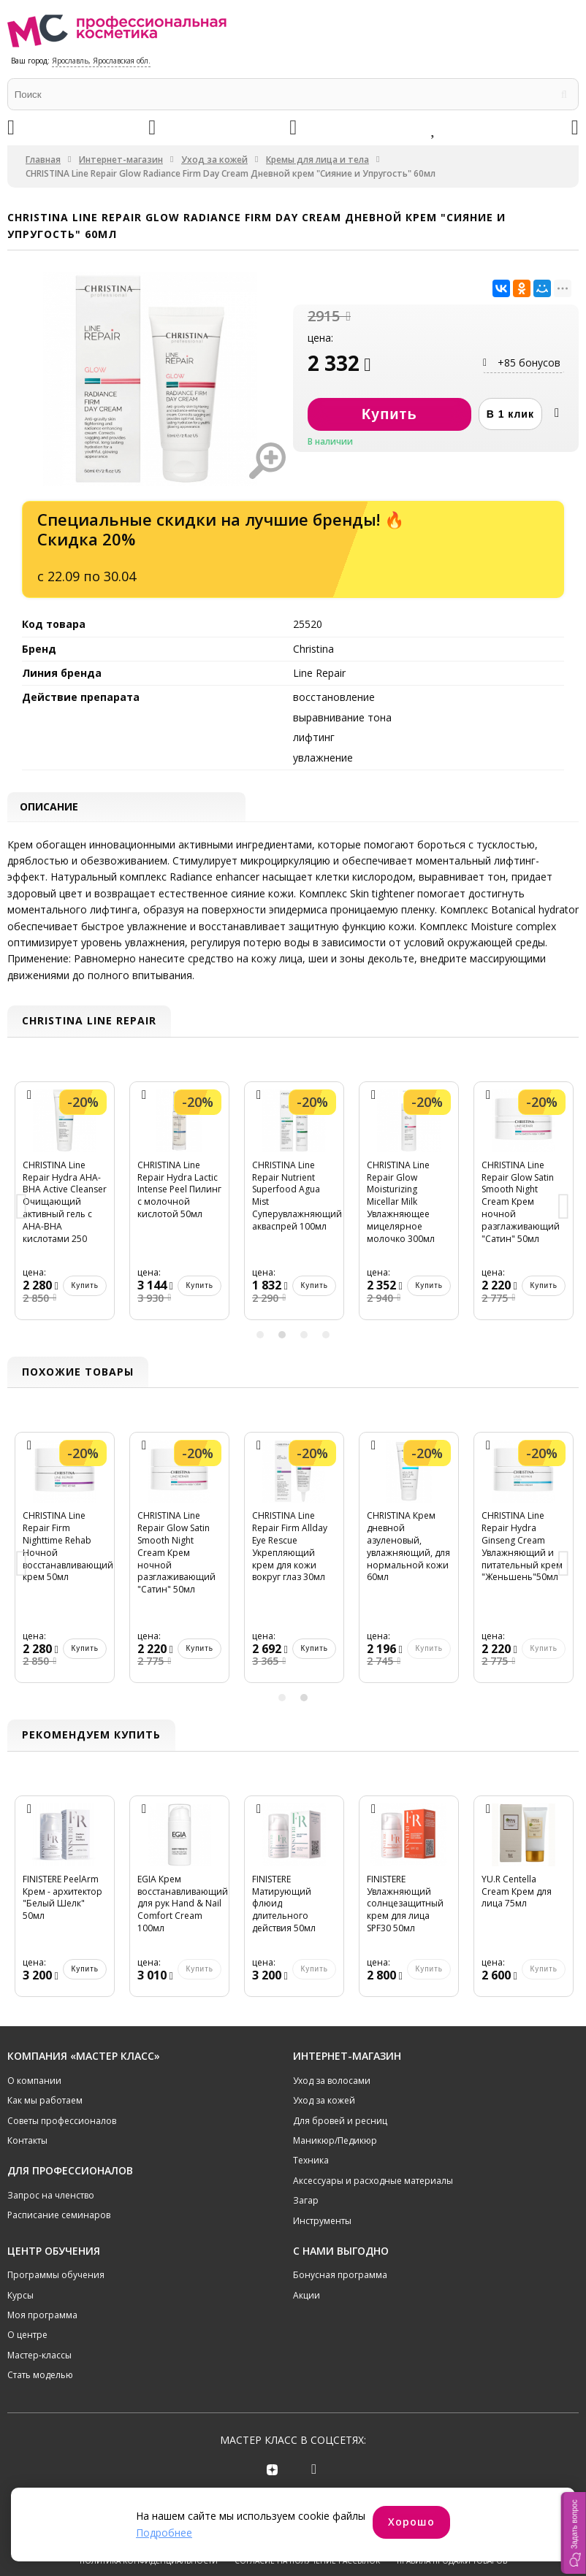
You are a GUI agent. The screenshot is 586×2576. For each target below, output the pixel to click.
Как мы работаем (45, 2102)
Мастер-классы (39, 2357)
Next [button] (564, 1209)
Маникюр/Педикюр (335, 2142)
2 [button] (282, 1336)
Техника (311, 2162)
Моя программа (42, 2317)
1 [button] (260, 1336)
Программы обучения (55, 2277)
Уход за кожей (214, 159)
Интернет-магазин (121, 159)
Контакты (27, 2142)
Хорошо (411, 2522)
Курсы (20, 2297)
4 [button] (326, 1336)
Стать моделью (40, 2377)
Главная (43, 159)
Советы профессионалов (61, 2122)
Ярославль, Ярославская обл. (101, 60)
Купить (85, 1288)
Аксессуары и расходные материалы (373, 2182)
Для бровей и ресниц (340, 2122)
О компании (34, 2082)
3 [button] (304, 1336)
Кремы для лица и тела (317, 159)
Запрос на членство (50, 2196)
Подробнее (164, 2532)
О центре (27, 2337)
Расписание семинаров (58, 2217)
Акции (306, 2297)
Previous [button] (22, 1209)
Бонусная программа (340, 2277)
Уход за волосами (331, 2082)
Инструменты (322, 2222)
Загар (306, 2202)
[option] (64, 1209)
